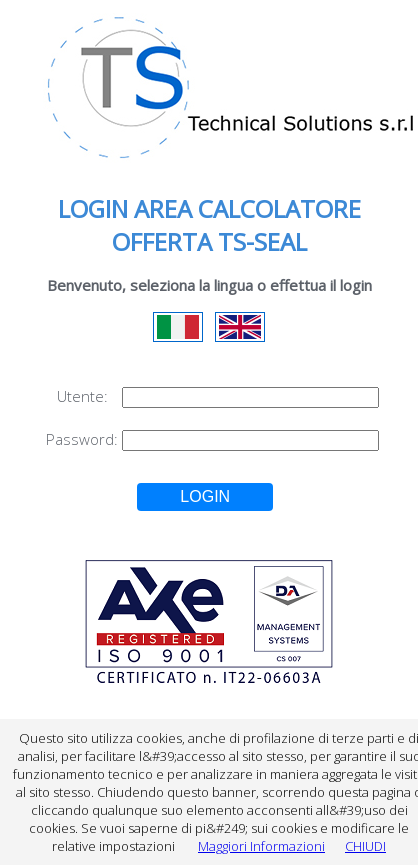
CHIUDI (365, 846)
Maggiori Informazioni (261, 846)
